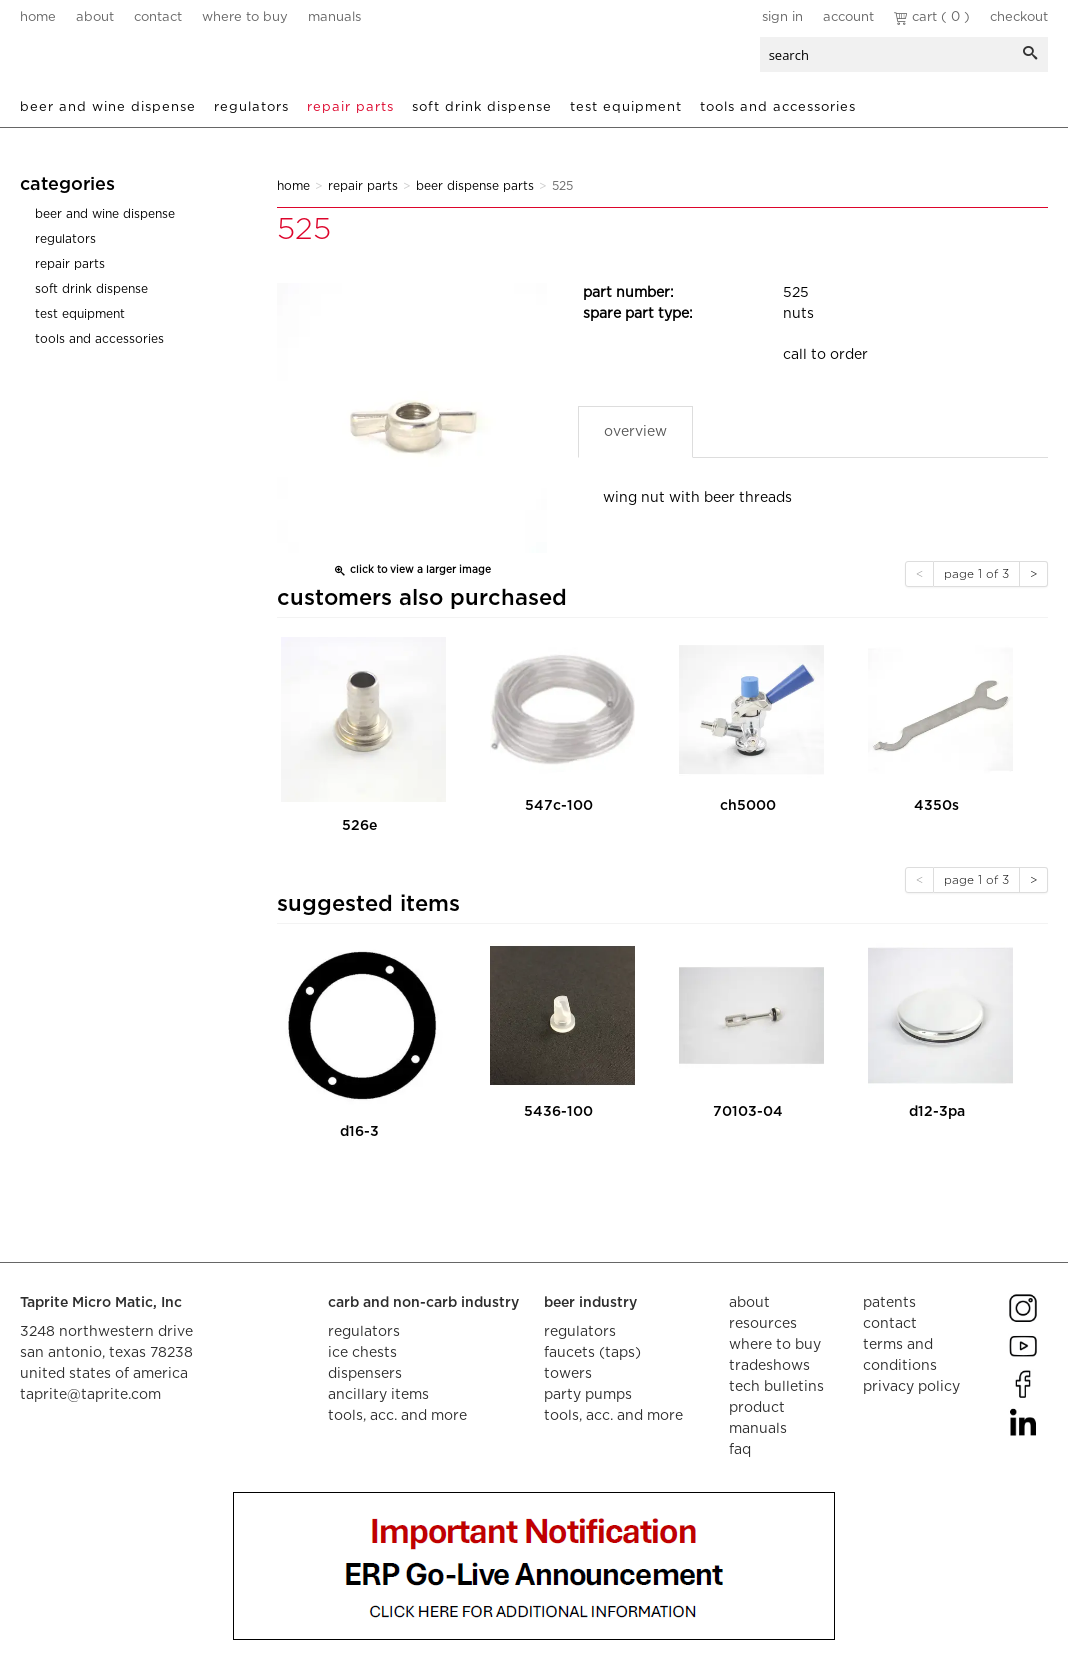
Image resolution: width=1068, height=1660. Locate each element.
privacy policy (911, 1387)
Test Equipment (626, 107)
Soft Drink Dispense (482, 107)
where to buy (245, 17)
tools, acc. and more (397, 1416)
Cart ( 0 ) (932, 17)
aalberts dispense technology (139, 60)
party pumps (588, 1395)
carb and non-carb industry (423, 1303)
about (95, 17)
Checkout (1019, 17)
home (38, 17)
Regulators (251, 107)
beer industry (590, 1303)
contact (158, 17)
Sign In (782, 17)
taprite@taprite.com (90, 1395)
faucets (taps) (592, 1353)
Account (848, 17)
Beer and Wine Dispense (108, 107)
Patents (889, 1303)
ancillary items (378, 1395)
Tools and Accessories (778, 107)
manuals (334, 17)
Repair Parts (350, 107)
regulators (364, 1332)
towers (568, 1374)
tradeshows (769, 1366)
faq (740, 1450)
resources (763, 1324)
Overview (635, 432)
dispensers (365, 1374)
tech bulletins (776, 1387)
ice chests (362, 1353)
